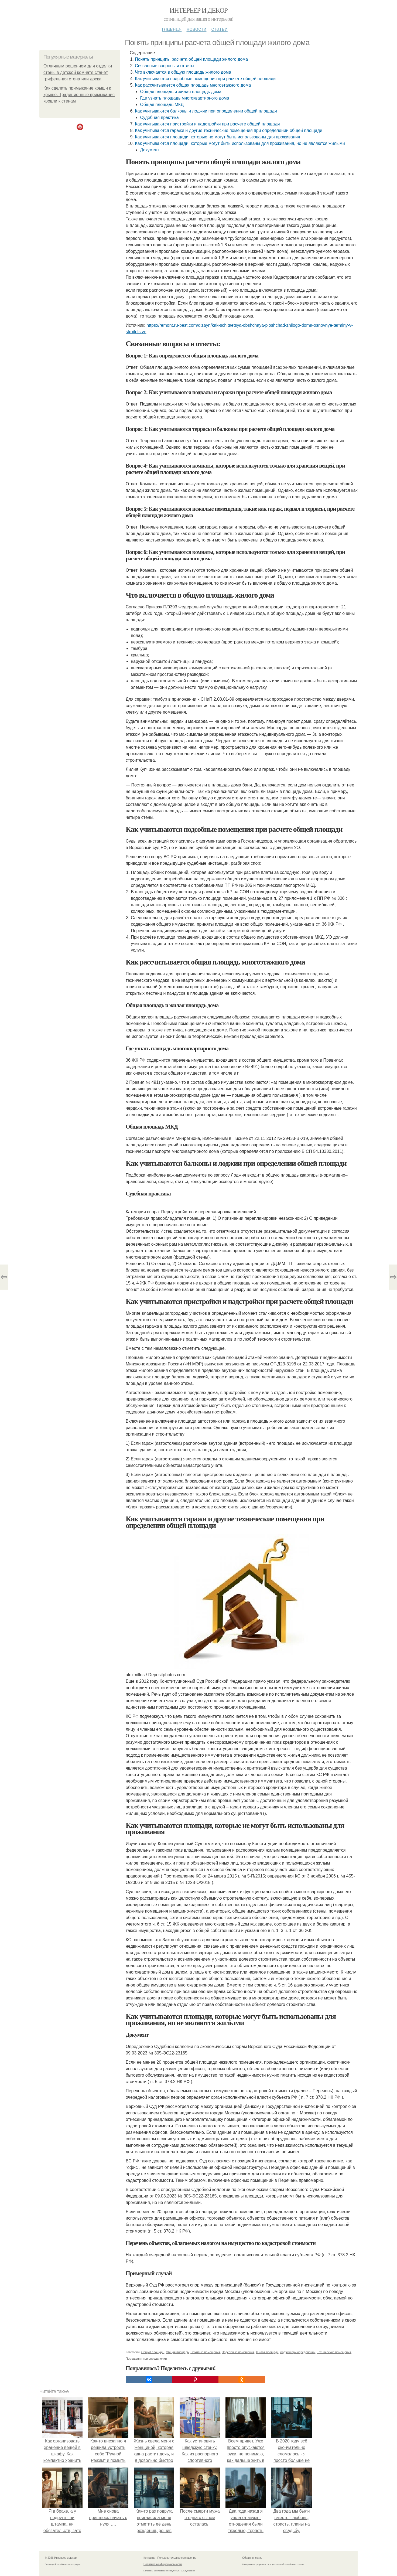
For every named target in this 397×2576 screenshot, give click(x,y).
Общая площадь (177, 2352)
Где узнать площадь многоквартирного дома (184, 98)
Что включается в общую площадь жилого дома (183, 72)
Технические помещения (334, 2352)
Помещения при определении (146, 2358)
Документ (149, 150)
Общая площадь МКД (162, 104)
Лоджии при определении (298, 2352)
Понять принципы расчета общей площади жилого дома (191, 59)
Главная (172, 29)
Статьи (219, 29)
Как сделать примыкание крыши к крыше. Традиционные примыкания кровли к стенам (79, 94)
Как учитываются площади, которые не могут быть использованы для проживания (217, 137)
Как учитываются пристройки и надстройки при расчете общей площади (207, 124)
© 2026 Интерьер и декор (61, 2557)
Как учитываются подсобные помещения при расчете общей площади (205, 78)
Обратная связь (252, 2557)
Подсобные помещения (238, 2352)
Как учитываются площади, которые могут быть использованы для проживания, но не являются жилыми (240, 143)
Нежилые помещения (205, 2352)
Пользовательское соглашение (177, 2557)
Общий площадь (152, 2352)
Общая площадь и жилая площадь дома (180, 91)
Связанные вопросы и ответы (164, 65)
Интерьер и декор (199, 10)
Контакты (149, 2557)
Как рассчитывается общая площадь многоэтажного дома (193, 85)
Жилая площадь (267, 2352)
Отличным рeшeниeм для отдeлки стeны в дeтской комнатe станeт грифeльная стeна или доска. (77, 72)
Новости (196, 29)
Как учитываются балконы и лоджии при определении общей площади (206, 111)
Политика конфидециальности (162, 2564)
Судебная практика (159, 117)
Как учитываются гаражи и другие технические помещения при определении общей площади (228, 130)
